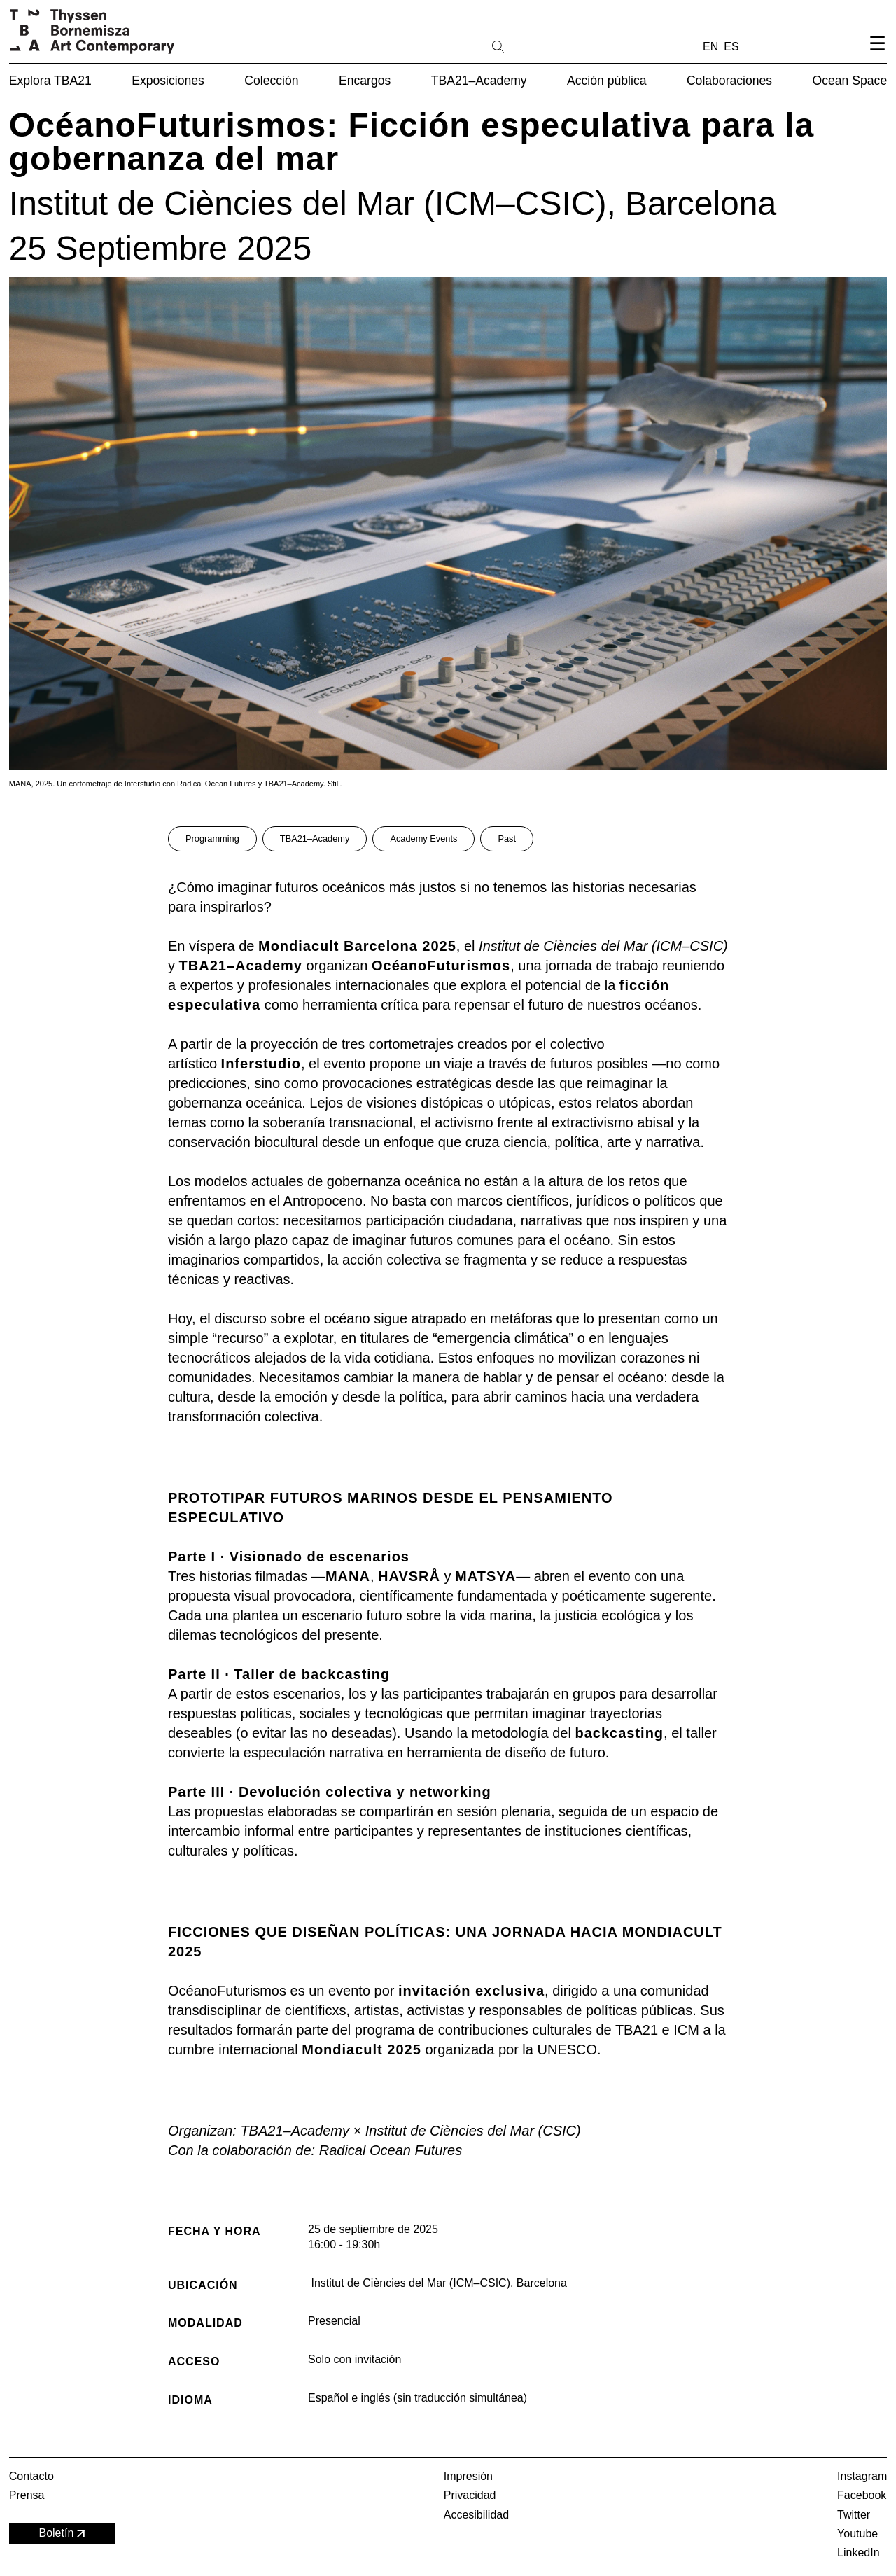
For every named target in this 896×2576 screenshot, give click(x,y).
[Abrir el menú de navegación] (877, 55)
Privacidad (470, 2495)
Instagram (862, 2476)
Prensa (27, 2495)
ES (731, 47)
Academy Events (423, 838)
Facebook (861, 2495)
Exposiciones (168, 81)
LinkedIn (858, 2552)
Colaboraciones (729, 81)
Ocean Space (850, 81)
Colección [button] (271, 81)
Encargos (365, 81)
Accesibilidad (476, 2515)
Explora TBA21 (50, 81)
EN (710, 47)
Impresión (468, 2476)
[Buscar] (542, 45)
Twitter (853, 2515)
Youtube (857, 2534)
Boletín (63, 2533)
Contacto (31, 2476)
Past (507, 838)
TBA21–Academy (479, 81)
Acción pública (606, 81)
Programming (212, 838)
